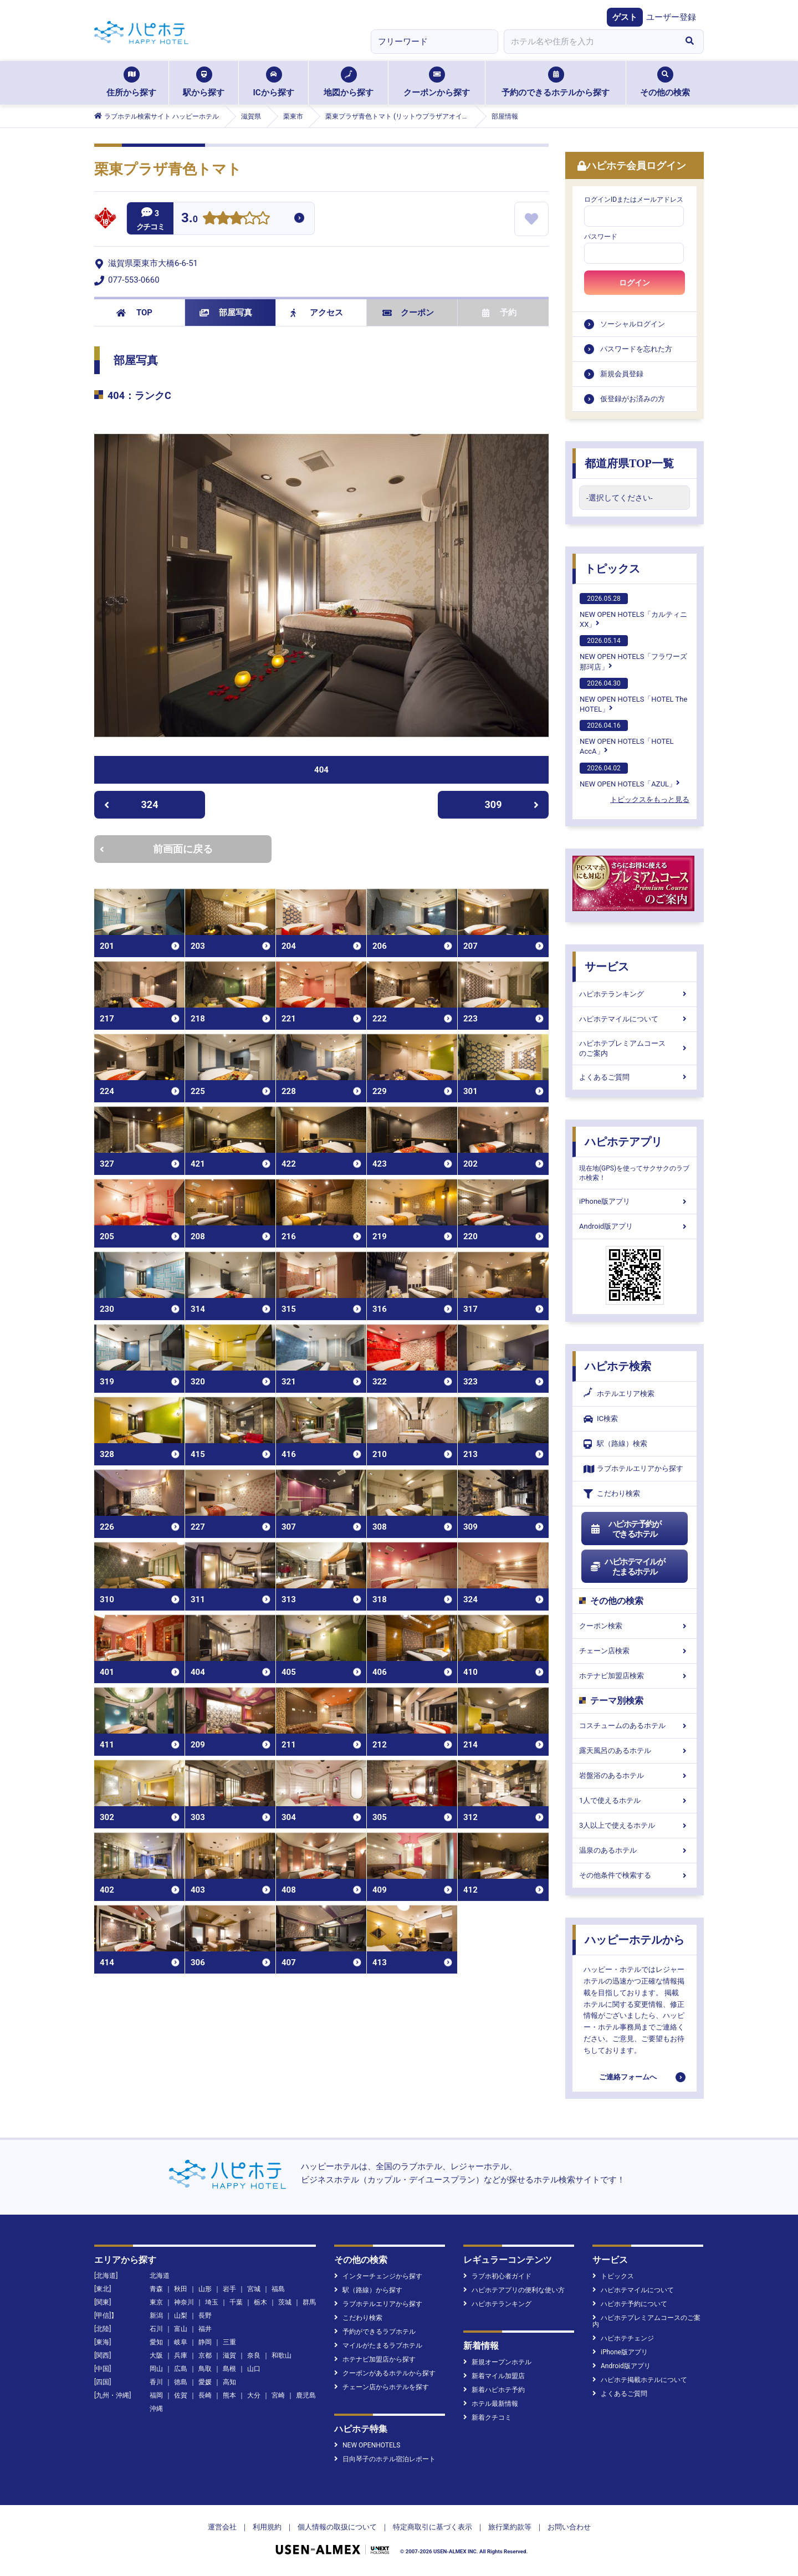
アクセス (316, 313)
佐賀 (180, 2395)
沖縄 (156, 2409)
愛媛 (205, 2382)
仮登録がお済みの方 (632, 399)
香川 (156, 2382)
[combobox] (590, 41)
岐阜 (180, 2342)
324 (131, 804)
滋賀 (229, 2355)
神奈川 (184, 2302)
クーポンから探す (436, 82)
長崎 (205, 2395)
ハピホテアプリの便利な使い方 (514, 2290)
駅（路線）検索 (615, 1444)
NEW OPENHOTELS (367, 2445)
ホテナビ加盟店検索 (634, 1676)
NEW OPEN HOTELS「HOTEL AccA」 (627, 737)
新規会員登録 (621, 374)
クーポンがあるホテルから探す (385, 2373)
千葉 (236, 2302)
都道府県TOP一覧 (629, 463)
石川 (156, 2329)
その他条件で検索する (634, 1875)
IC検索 (601, 1419)
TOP (134, 313)
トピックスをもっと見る (649, 799)
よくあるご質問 (634, 1077)
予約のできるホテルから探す (556, 82)
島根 (229, 2369)
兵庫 (180, 2355)
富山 (180, 2329)
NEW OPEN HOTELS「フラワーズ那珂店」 (633, 653)
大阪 (156, 2355)
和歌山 (281, 2355)
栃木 (260, 2302)
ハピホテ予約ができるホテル (625, 1529)
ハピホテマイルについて (634, 1019)
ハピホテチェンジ (623, 2338)
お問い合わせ (569, 2527)
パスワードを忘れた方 (636, 349)
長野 (205, 2315)
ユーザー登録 (671, 17)
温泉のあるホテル (634, 1850)
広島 (180, 2369)
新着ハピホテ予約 (494, 2390)
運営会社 (222, 2527)
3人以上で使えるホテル (634, 1825)
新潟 (156, 2315)
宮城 (253, 2289)
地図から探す (349, 82)
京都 (205, 2355)
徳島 (180, 2382)
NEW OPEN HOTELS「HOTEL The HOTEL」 (633, 695)
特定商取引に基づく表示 (432, 2527)
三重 (229, 2342)
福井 (205, 2329)
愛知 (156, 2342)
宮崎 (278, 2395)
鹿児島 (306, 2395)
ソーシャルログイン (632, 324)
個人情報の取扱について (337, 2527)
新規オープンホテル (497, 2362)
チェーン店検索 (634, 1651)
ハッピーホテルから (634, 1940)
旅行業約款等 (509, 2527)
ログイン (634, 282)
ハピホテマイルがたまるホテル (627, 1567)
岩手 (229, 2289)
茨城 (284, 2302)
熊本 (229, 2395)
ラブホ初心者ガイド (497, 2276)
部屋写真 (226, 313)
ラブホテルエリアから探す (633, 1469)
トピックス (612, 569)
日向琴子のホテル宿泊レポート (385, 2459)
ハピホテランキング (634, 994)
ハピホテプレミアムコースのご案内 (634, 1048)
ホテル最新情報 (490, 2404)
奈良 (253, 2355)
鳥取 (205, 2369)
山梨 (180, 2315)
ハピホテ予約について (629, 2304)
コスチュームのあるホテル (634, 1725)
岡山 (156, 2369)
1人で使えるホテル (634, 1800)
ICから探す (273, 82)
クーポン (408, 313)
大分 (253, 2395)
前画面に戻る (156, 849)
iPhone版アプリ (634, 1201)
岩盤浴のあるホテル (634, 1775)
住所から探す (131, 82)
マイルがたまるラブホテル (378, 2345)
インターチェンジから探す (378, 2276)
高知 (229, 2382)
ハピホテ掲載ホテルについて (639, 2380)
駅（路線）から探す (368, 2290)
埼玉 (211, 2302)
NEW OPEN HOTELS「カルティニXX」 (633, 610)
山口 (253, 2369)
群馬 (309, 2302)
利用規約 (267, 2527)
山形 (205, 2289)
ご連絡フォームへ (628, 2077)
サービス (607, 966)
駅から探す (203, 82)
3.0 (189, 219)
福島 (278, 2289)
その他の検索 (665, 82)
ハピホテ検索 (618, 1366)
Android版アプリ (634, 1226)
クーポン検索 (634, 1626)
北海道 (160, 2275)
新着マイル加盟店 (494, 2376)
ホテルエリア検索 (619, 1394)
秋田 (180, 2289)
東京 (156, 2302)
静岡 (205, 2342)
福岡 (156, 2395)
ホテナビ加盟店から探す (375, 2359)
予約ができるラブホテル (375, 2331)
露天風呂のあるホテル (634, 1750)
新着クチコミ (487, 2417)
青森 (156, 2289)
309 (512, 804)
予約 (499, 313)
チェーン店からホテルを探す (381, 2387)
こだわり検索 (612, 1494)
